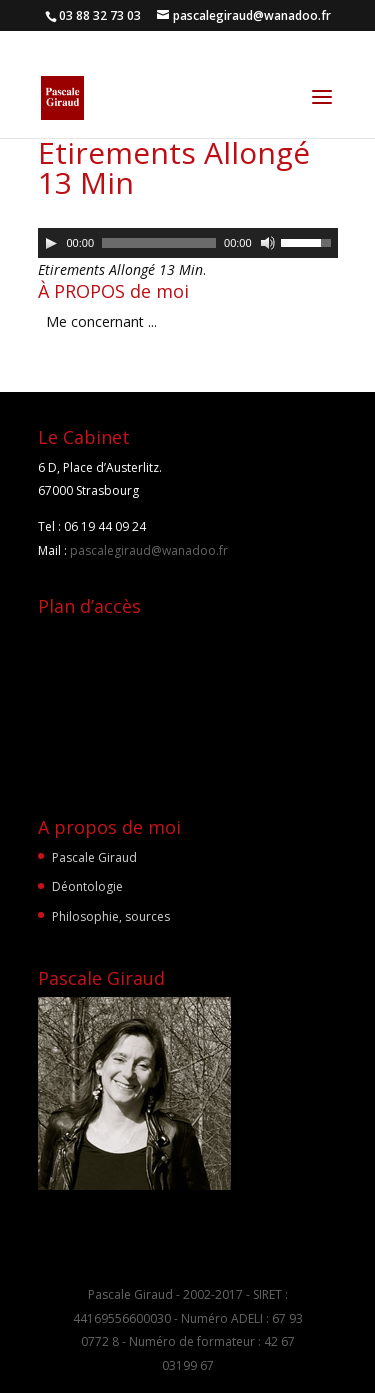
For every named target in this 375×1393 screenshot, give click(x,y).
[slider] (159, 243)
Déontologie (87, 886)
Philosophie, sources (111, 916)
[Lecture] (51, 243)
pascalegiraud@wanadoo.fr (147, 550)
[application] (188, 243)
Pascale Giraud (94, 857)
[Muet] (268, 243)
